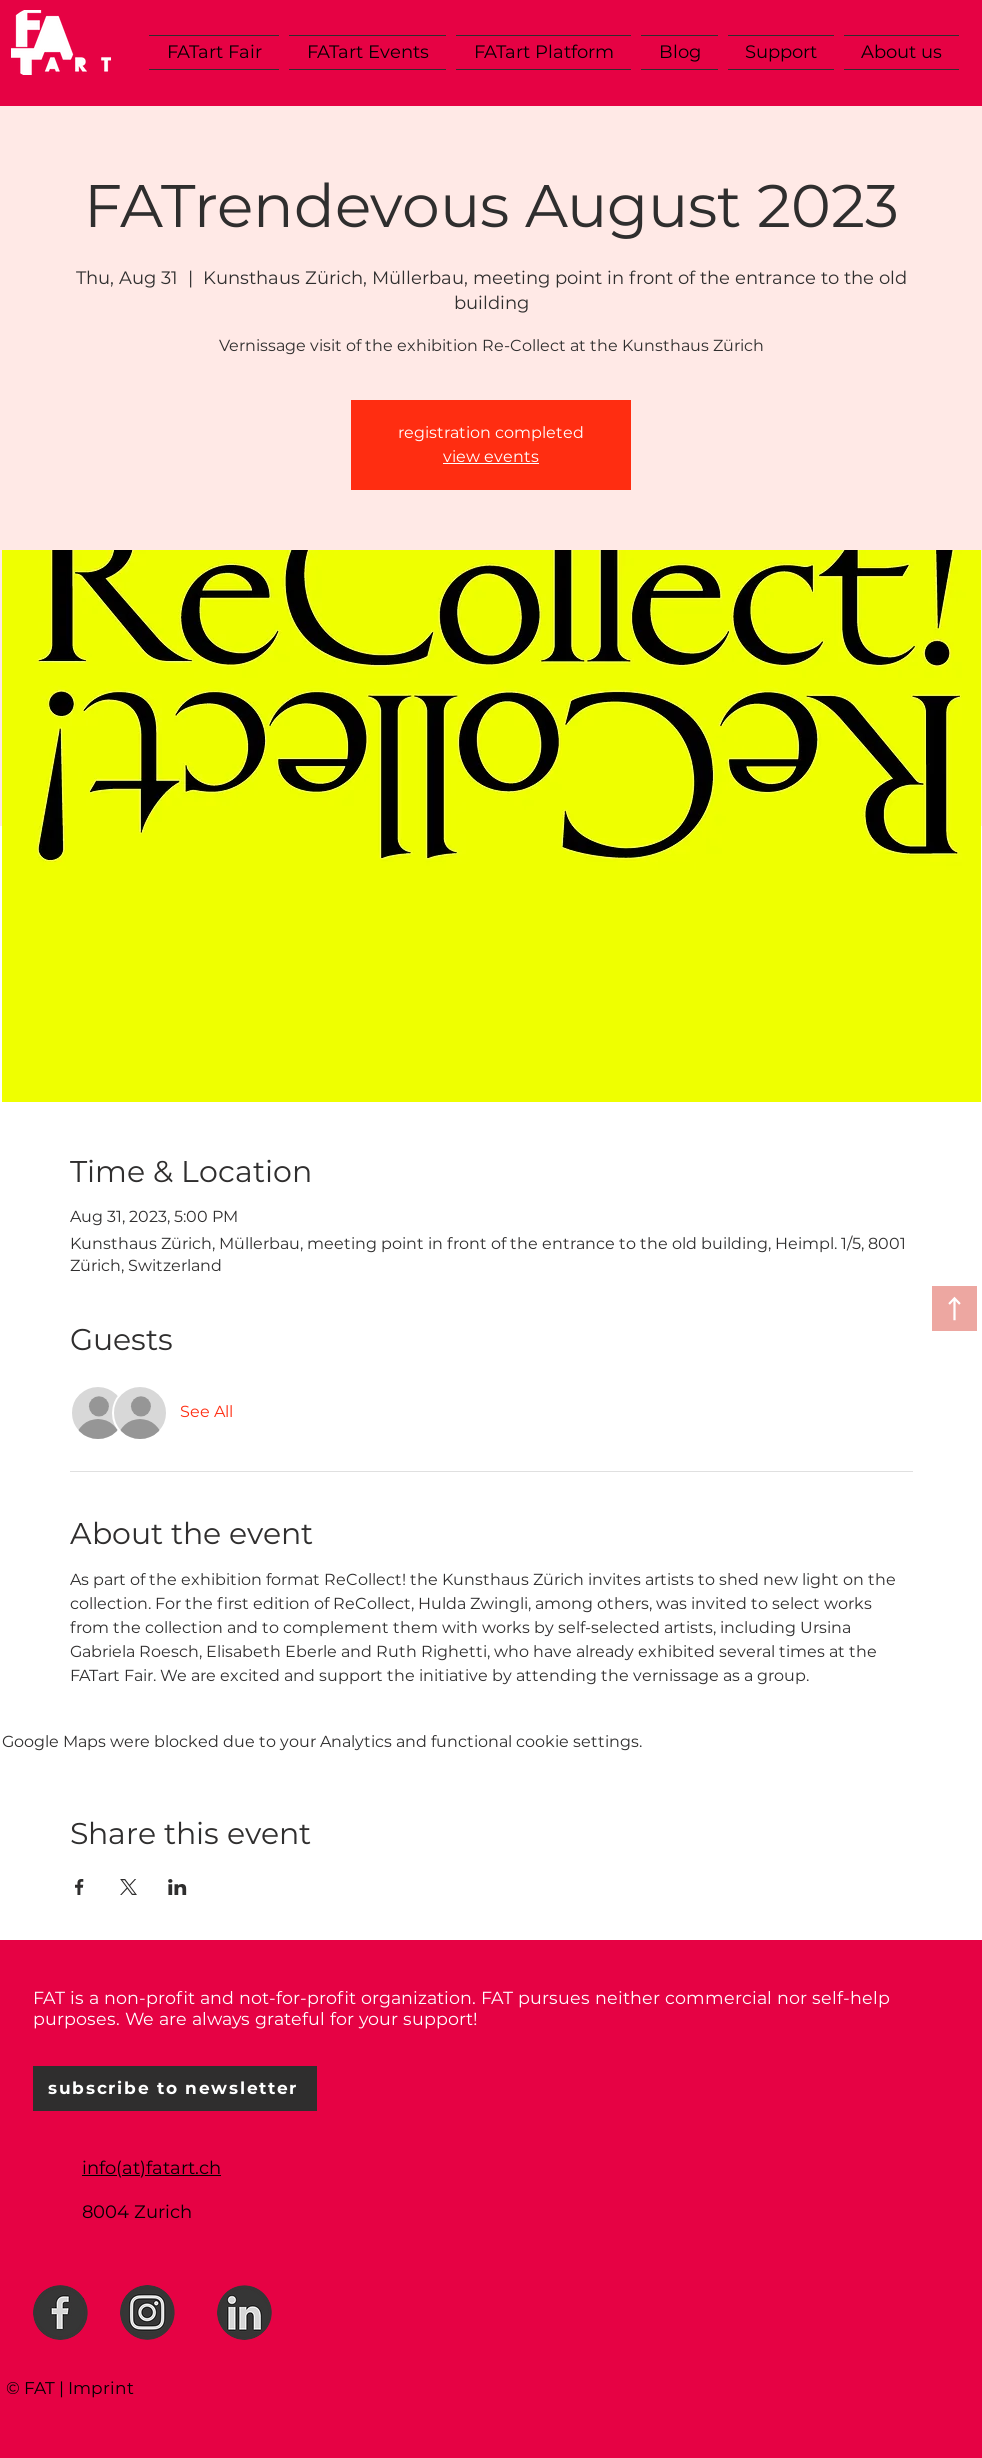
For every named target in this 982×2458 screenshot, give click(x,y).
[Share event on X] (128, 1887)
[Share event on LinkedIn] (177, 1887)
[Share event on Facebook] (79, 1887)
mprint (103, 2388)
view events (491, 456)
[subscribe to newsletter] (175, 2088)
